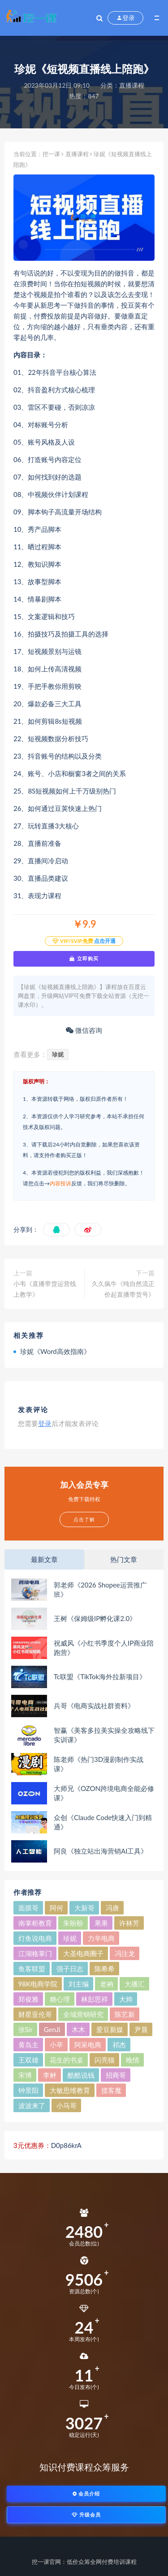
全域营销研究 (83, 2014)
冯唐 (112, 1908)
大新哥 (84, 1908)
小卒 (56, 2045)
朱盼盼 (73, 1923)
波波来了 (31, 2105)
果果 (101, 1923)
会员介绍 (86, 2493)
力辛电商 (101, 1938)
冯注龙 (125, 1953)
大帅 (126, 1999)
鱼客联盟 (31, 1969)
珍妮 (58, 1054)
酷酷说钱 (81, 2075)
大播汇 (135, 1984)
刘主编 (79, 1984)
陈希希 (105, 1969)
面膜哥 (28, 1908)
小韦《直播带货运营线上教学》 (44, 1289)
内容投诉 (60, 1183)
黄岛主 (28, 2045)
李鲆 (49, 2075)
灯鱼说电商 (35, 1938)
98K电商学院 (37, 1984)
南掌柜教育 (35, 1923)
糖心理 (60, 1999)
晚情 (132, 2060)
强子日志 (69, 1969)
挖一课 (51, 153)
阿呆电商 (87, 2045)
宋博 (25, 2075)
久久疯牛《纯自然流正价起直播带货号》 (123, 1289)
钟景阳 (28, 2090)
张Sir (25, 2029)
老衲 (106, 1984)
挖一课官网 (46, 2561)
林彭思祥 (94, 1999)
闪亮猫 (105, 2060)
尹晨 (141, 2029)
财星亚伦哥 (35, 2014)
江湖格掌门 (35, 1953)
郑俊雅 (28, 1999)
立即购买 (83, 958)
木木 (78, 2029)
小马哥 (66, 2105)
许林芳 (129, 1923)
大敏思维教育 (70, 2090)
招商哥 (116, 2075)
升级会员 (86, 2514)
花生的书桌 (66, 2060)
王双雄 (28, 2060)
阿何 (56, 1908)
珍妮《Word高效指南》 (55, 1351)
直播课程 (131, 85)
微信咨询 (84, 1030)
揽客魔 (111, 2090)
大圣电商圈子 (83, 1953)
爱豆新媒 (109, 2029)
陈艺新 (125, 2014)
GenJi (52, 2029)
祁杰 (119, 2045)
